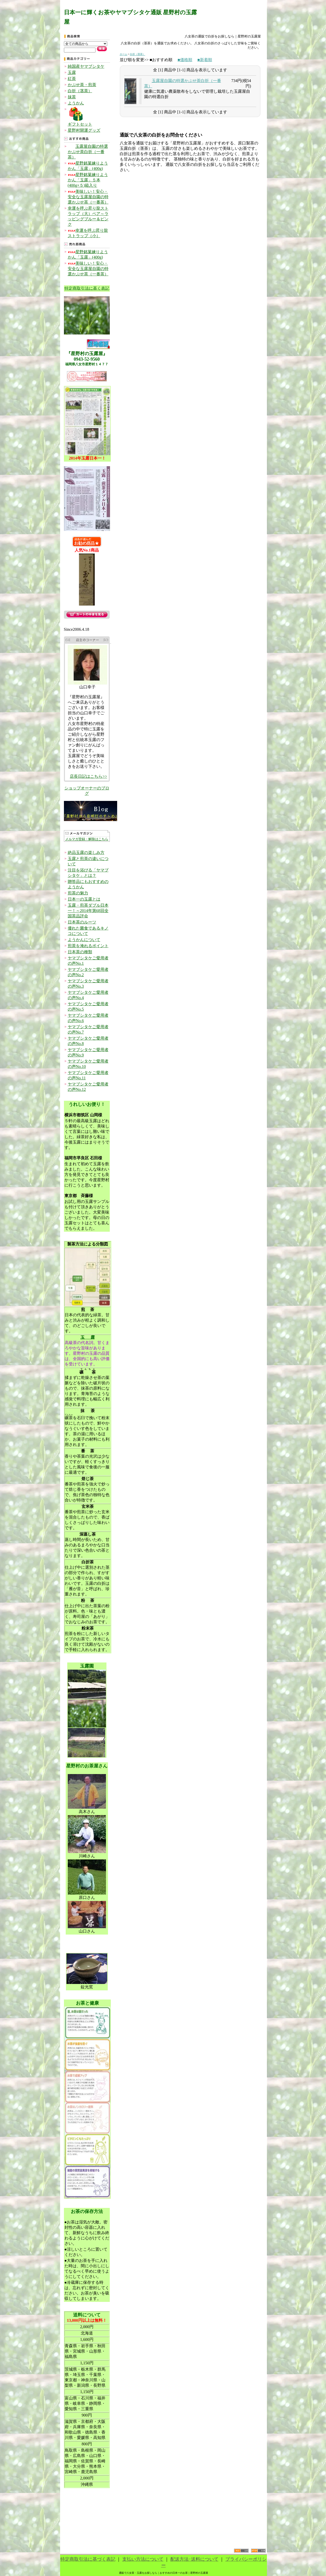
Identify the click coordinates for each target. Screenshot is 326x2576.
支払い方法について (143, 2559)
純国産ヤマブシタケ (86, 66)
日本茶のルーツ (82, 922)
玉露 (72, 72)
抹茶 (72, 97)
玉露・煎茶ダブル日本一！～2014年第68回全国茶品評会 (88, 910)
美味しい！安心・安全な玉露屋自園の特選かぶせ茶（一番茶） (88, 196)
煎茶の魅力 (78, 893)
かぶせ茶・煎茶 (82, 85)
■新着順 (204, 60)
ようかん (76, 103)
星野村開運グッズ (84, 130)
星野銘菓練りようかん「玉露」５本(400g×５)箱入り (88, 179)
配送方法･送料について (194, 2559)
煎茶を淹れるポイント (88, 946)
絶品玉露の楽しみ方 (86, 852)
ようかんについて (84, 939)
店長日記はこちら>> (88, 776)
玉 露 (87, 1337)
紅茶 (72, 78)
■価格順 (185, 60)
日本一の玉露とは (84, 899)
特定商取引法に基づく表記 (87, 2559)
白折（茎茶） (80, 91)
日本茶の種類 (80, 952)
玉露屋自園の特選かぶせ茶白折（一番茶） (88, 151)
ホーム (123, 54)
